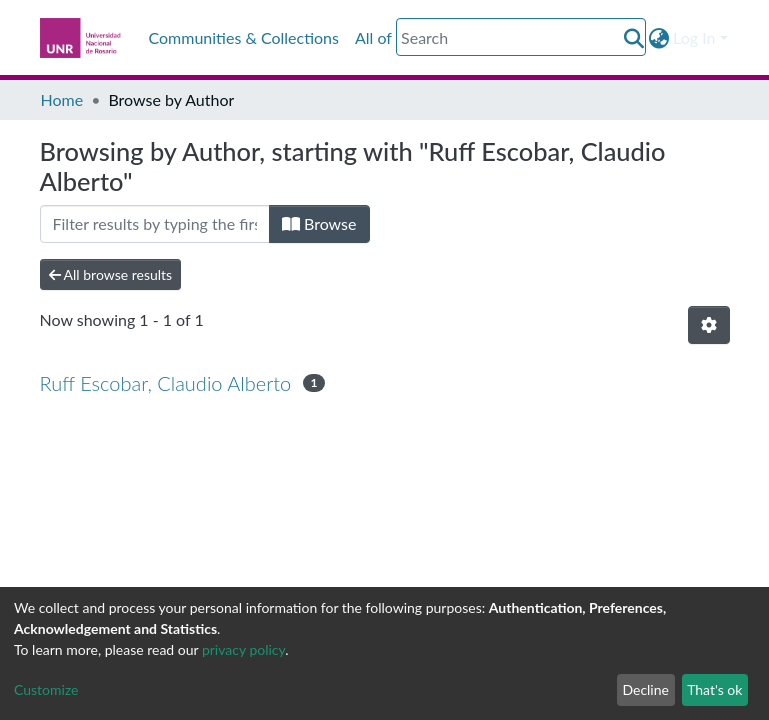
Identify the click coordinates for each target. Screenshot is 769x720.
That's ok (714, 689)
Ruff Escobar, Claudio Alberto (166, 383)
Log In (694, 37)
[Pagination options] (709, 325)
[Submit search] (633, 38)
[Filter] (155, 224)
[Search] (521, 37)
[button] (658, 38)
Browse (319, 223)
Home (62, 99)
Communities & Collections (244, 37)
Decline (645, 689)
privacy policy (243, 649)
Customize (46, 689)
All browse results (111, 274)
